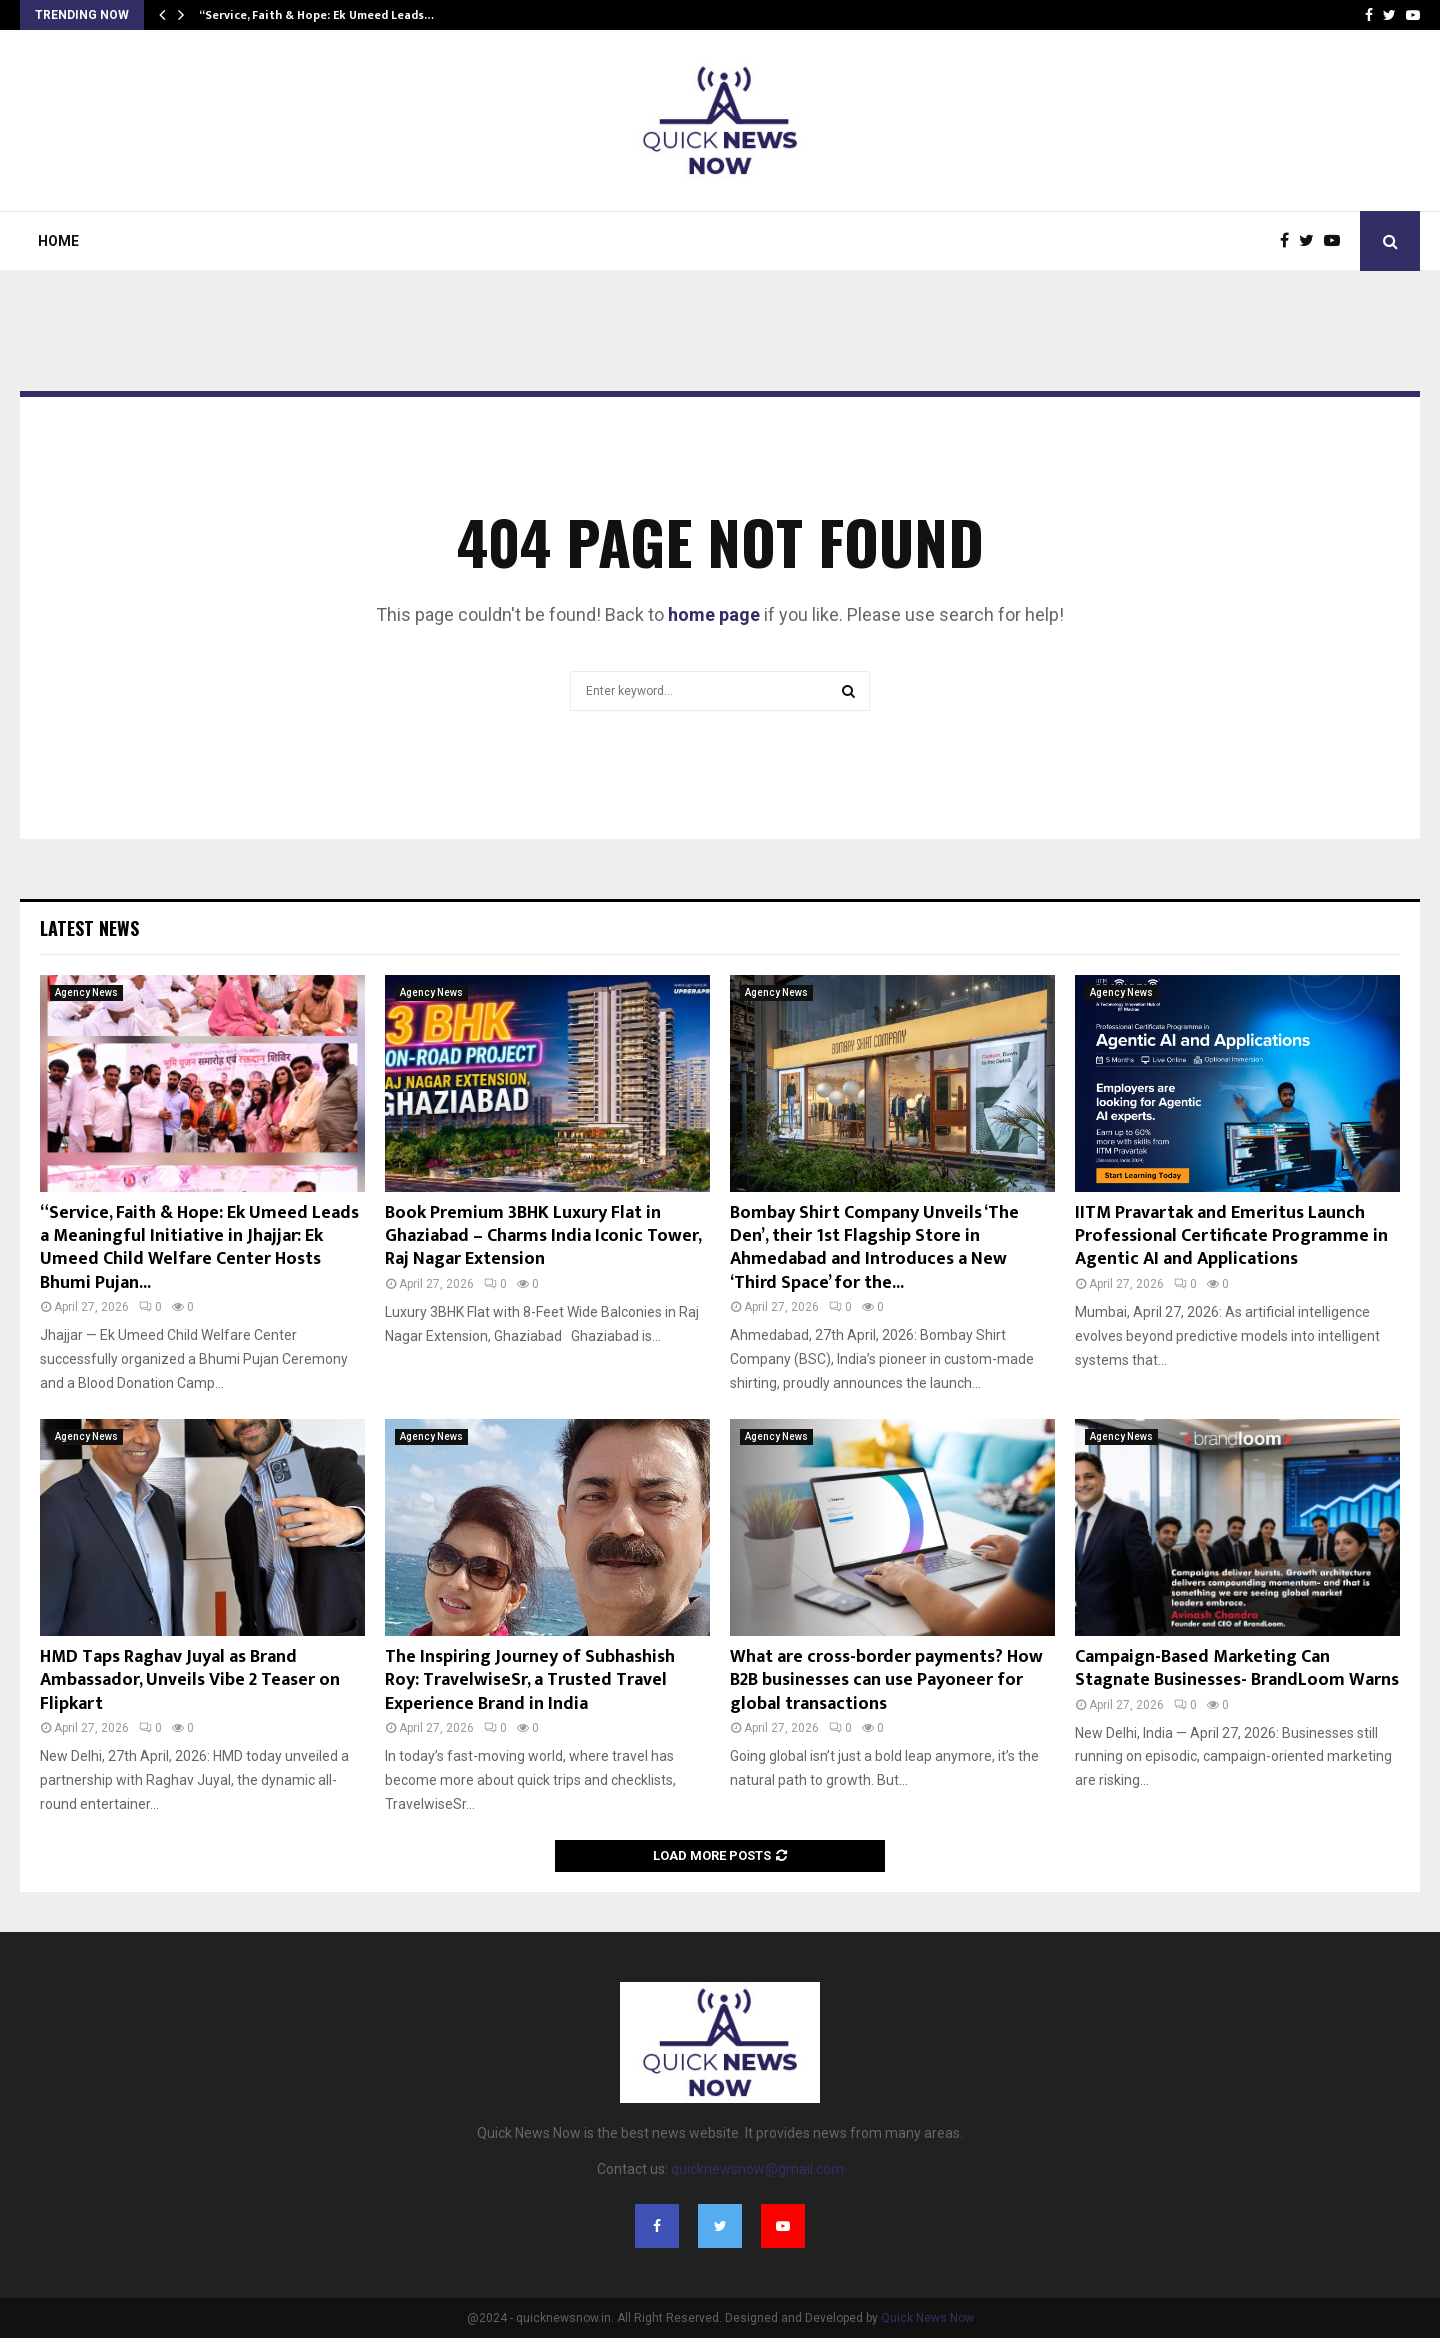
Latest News (89, 928)
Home (58, 241)
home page (714, 614)
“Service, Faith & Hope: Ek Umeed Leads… (316, 15)
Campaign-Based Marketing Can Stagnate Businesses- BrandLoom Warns (1237, 1668)
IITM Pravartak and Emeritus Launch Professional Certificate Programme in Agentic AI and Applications (1231, 1236)
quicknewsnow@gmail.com (757, 2169)
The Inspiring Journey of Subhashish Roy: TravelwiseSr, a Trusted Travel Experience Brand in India (530, 1680)
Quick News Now (927, 2318)
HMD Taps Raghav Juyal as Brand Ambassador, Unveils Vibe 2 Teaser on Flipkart (190, 1680)
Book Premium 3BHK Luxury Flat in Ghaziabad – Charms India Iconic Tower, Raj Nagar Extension (543, 1236)
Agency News (86, 992)
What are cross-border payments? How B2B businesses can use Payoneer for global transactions (886, 1680)
